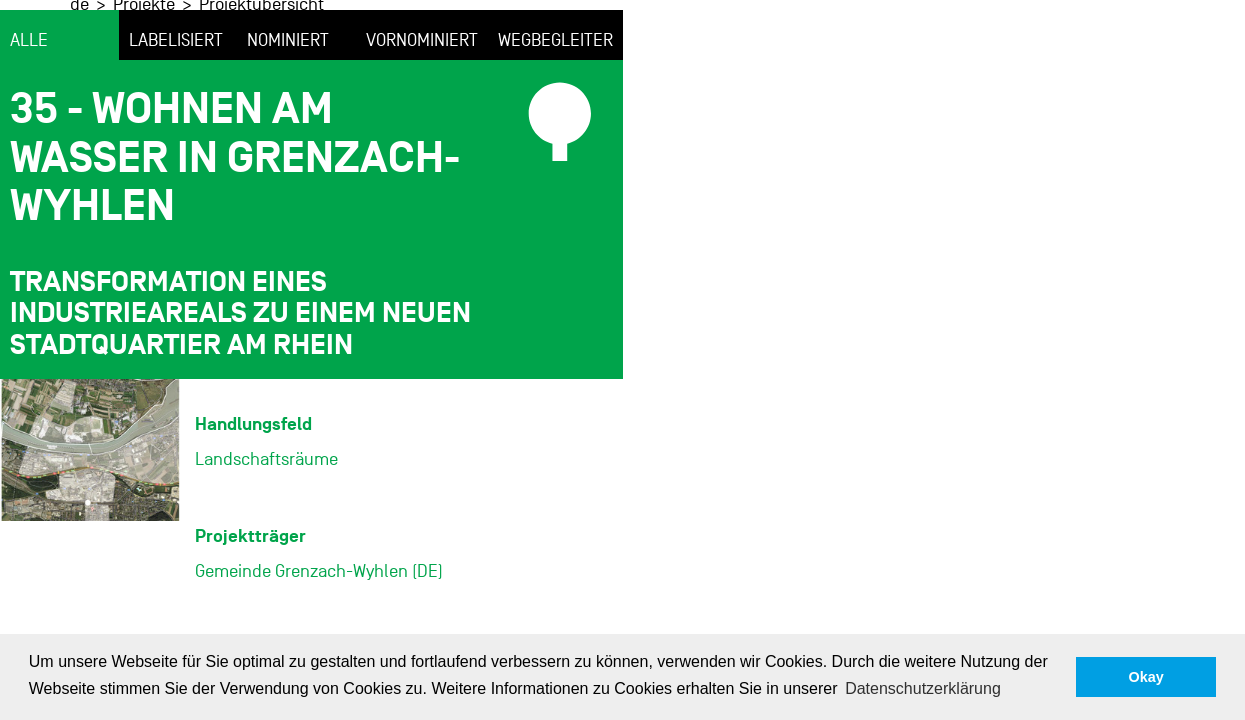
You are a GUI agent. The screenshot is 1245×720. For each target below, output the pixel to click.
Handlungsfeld (253, 491)
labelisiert (176, 108)
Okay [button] (1146, 677)
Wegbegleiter (555, 108)
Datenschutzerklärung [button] (923, 688)
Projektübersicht (542, 38)
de (360, 38)
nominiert (288, 108)
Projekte (425, 38)
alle (29, 108)
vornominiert (422, 108)
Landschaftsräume (266, 526)
